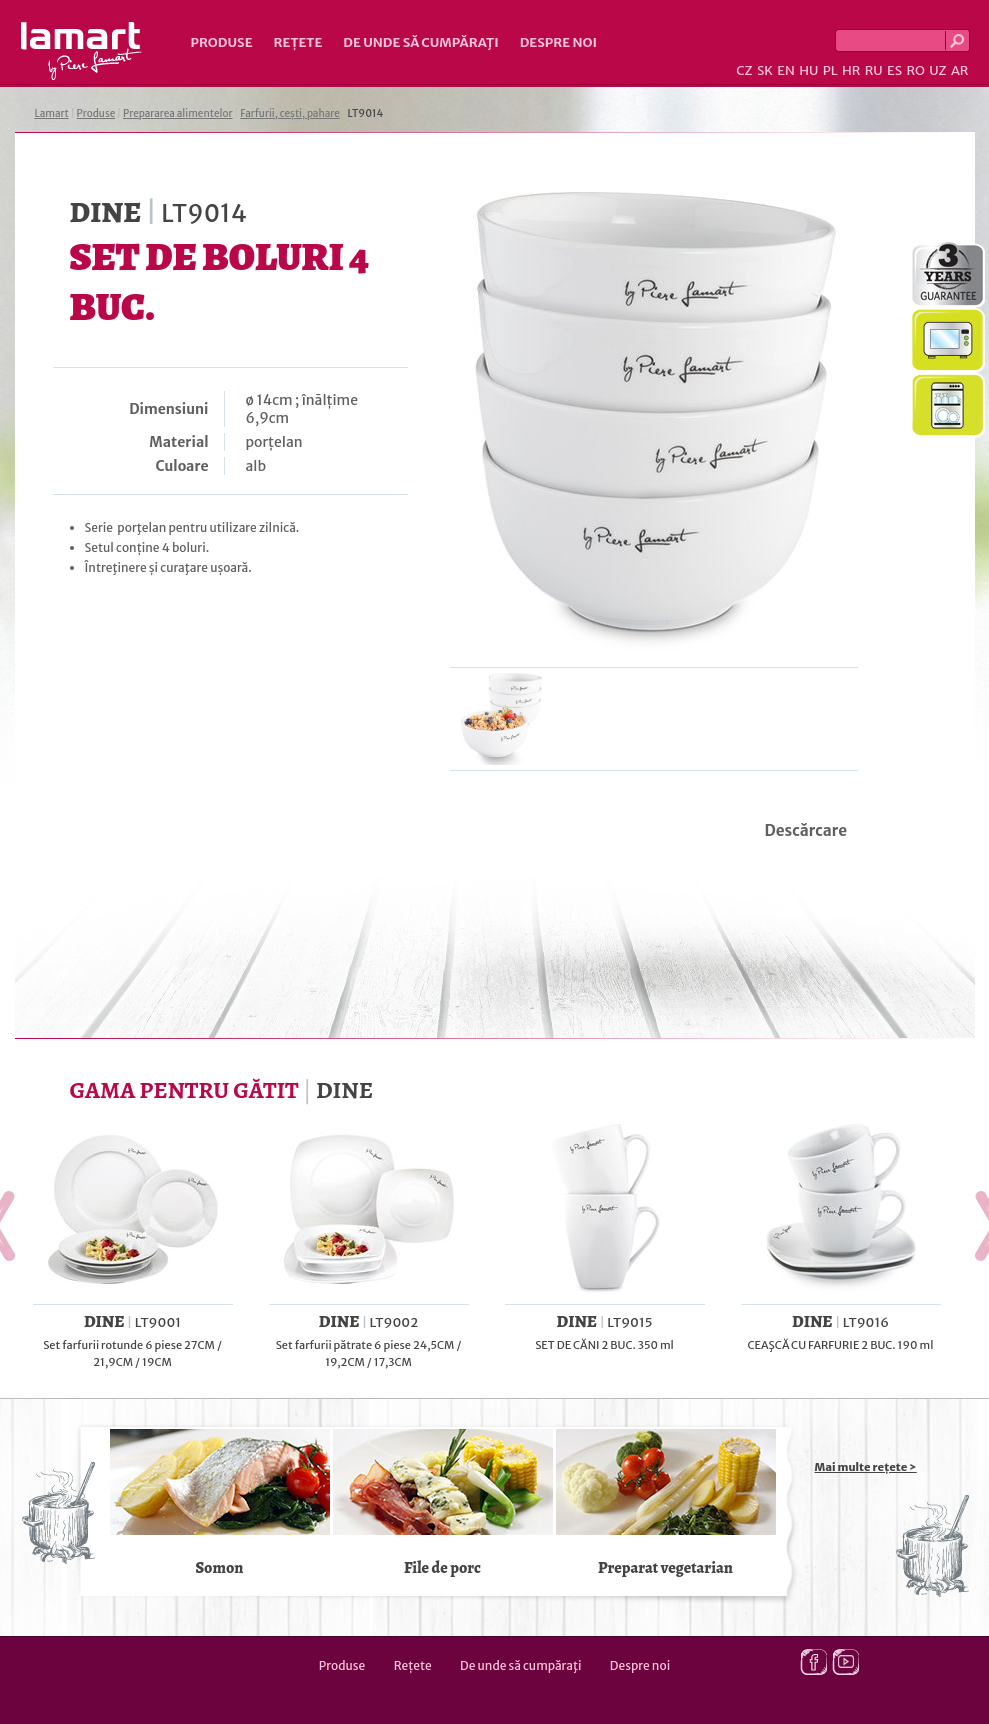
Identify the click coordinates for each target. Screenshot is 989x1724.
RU (874, 70)
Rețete (298, 42)
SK (765, 70)
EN (786, 70)
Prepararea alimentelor (177, 113)
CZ (744, 70)
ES (894, 70)
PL (830, 70)
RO (915, 70)
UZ (937, 70)
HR (851, 70)
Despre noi (558, 42)
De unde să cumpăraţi (420, 42)
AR (960, 70)
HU (808, 70)
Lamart (81, 51)
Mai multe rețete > (866, 1467)
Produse (222, 42)
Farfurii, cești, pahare (289, 113)
